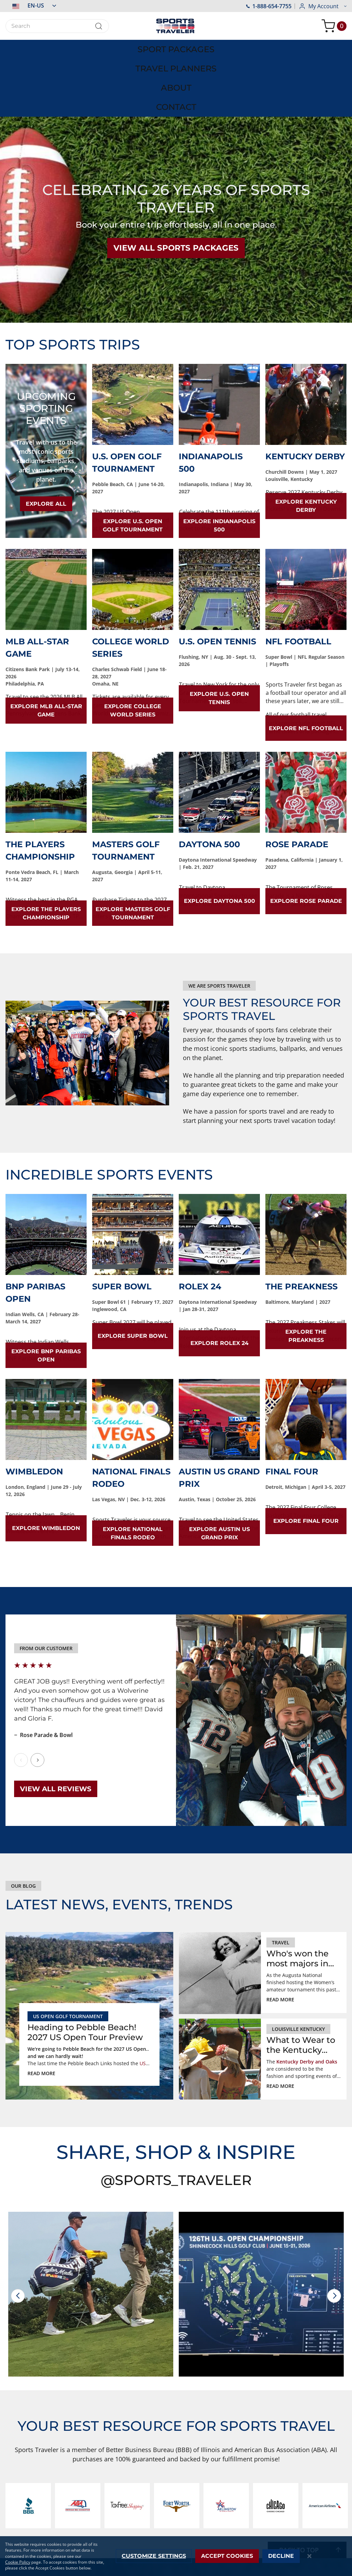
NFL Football (298, 578)
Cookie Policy (17, 2562)
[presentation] (18, 2233)
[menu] (176, 47)
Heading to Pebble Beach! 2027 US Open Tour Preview (85, 1969)
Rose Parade (296, 781)
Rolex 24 (200, 1223)
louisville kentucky (298, 1966)
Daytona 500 (209, 781)
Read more (41, 2010)
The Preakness (301, 1223)
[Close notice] (309, 2556)
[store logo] (176, 26)
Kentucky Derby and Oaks (306, 1998)
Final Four (291, 1408)
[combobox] (57, 26)
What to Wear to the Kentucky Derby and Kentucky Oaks (300, 1982)
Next (37, 1697)
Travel (280, 1879)
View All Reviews (55, 1726)
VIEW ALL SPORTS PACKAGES (176, 184)
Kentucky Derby (305, 393)
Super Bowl (122, 1223)
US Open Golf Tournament (68, 1953)
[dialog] (176, 2556)
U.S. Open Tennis (217, 578)
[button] (31, 5)
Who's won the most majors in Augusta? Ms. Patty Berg (297, 1896)
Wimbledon (34, 1408)
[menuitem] (44, 47)
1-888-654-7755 (269, 6)
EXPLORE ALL (46, 440)
